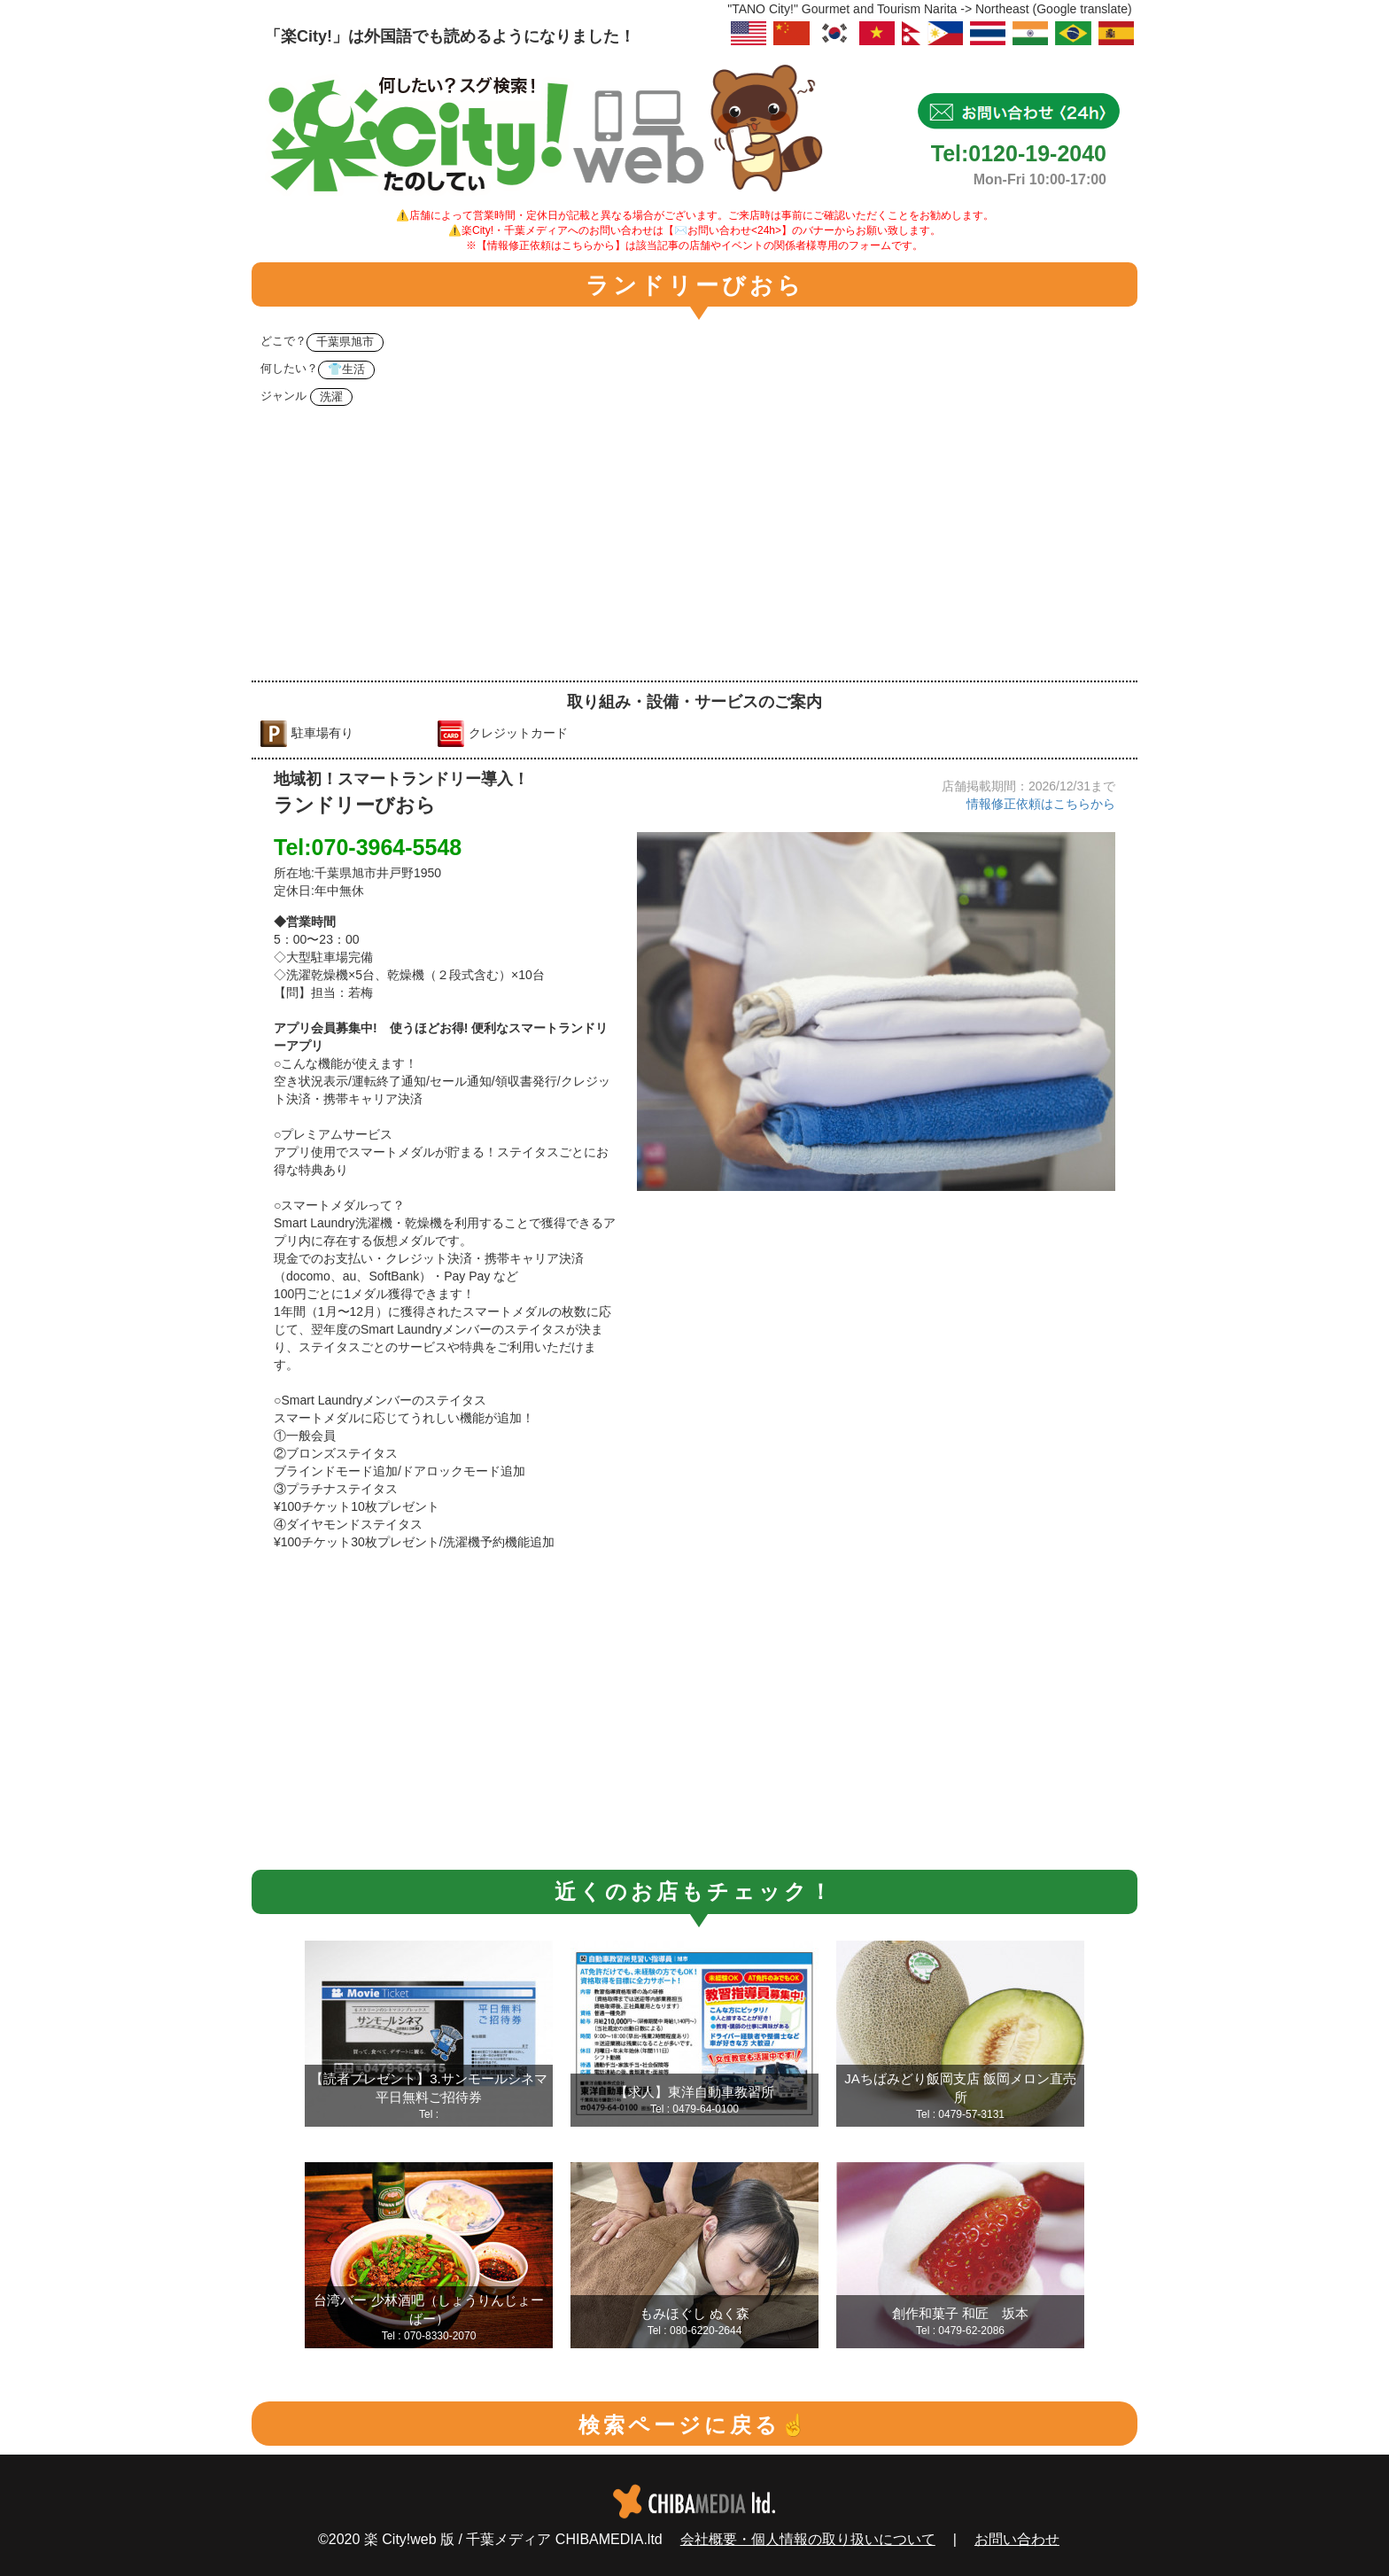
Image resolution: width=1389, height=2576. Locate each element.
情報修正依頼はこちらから (1040, 804)
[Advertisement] (694, 548)
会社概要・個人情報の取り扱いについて (807, 2539)
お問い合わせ (1016, 2539)
